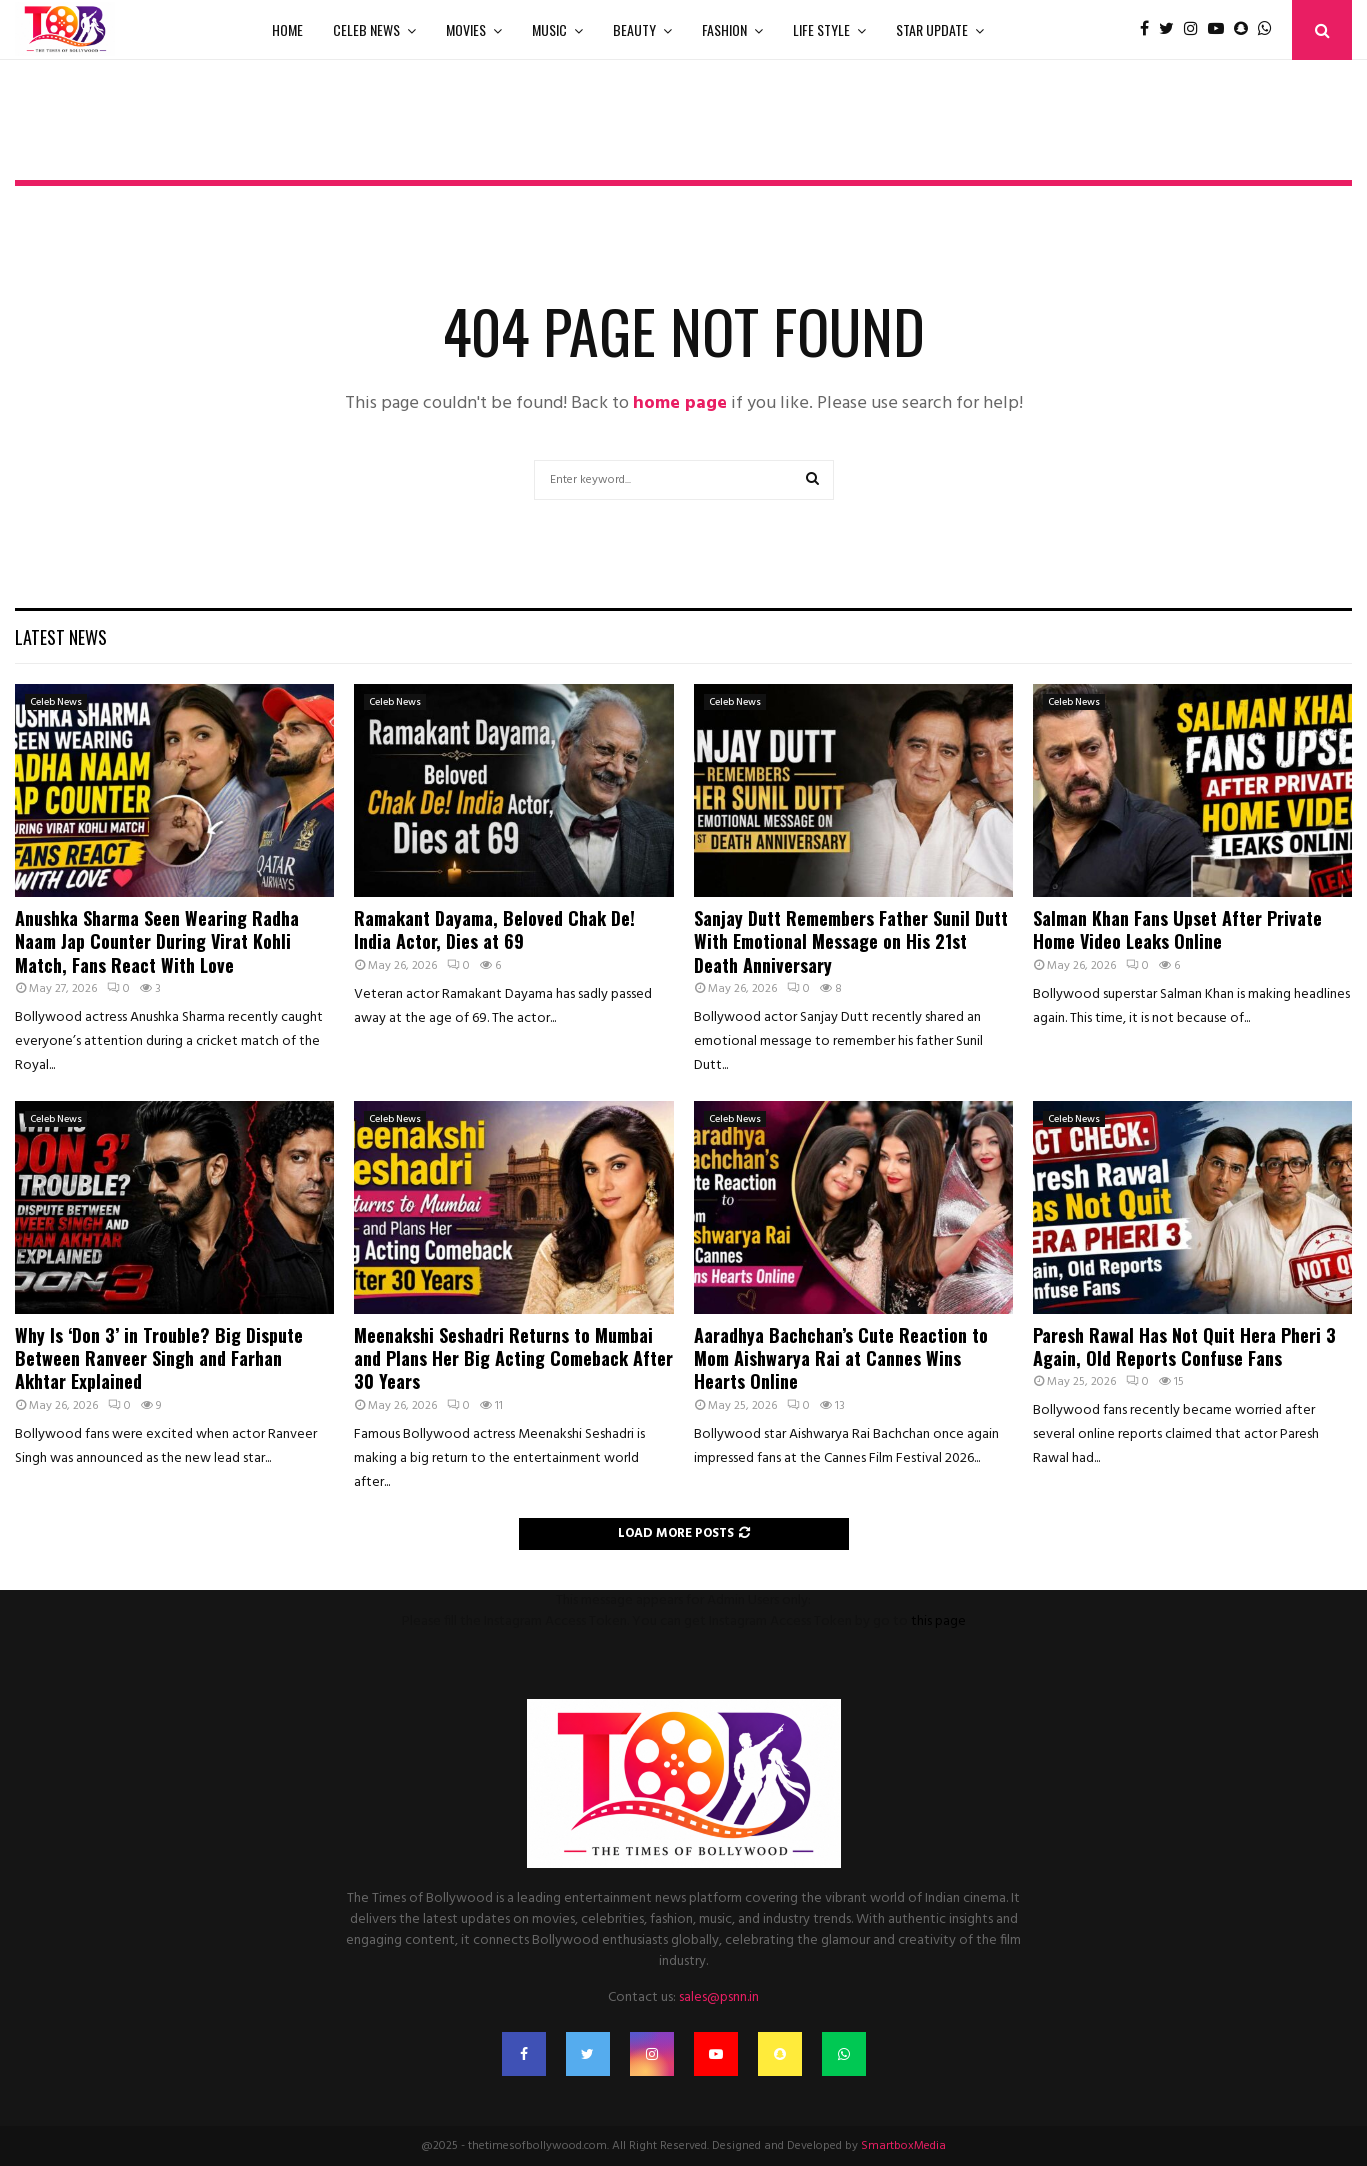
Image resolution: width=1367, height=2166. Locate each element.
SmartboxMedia (903, 2146)
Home (287, 29)
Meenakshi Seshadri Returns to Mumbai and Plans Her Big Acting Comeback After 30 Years (513, 1358)
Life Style (821, 29)
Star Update (932, 29)
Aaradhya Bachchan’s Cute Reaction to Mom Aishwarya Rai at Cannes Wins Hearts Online (841, 1358)
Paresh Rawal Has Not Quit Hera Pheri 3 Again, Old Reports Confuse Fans (1184, 1346)
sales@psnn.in (719, 1997)
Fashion (724, 29)
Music (549, 29)
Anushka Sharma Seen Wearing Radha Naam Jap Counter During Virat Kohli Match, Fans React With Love (157, 941)
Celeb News (366, 29)
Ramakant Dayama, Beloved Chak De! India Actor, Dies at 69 (494, 929)
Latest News (61, 637)
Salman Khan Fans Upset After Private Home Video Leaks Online (1177, 929)
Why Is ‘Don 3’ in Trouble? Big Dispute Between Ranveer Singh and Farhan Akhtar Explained (159, 1358)
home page (680, 403)
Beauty (634, 29)
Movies (466, 29)
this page (938, 1621)
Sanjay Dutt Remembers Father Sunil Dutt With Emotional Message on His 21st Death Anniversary (851, 941)
